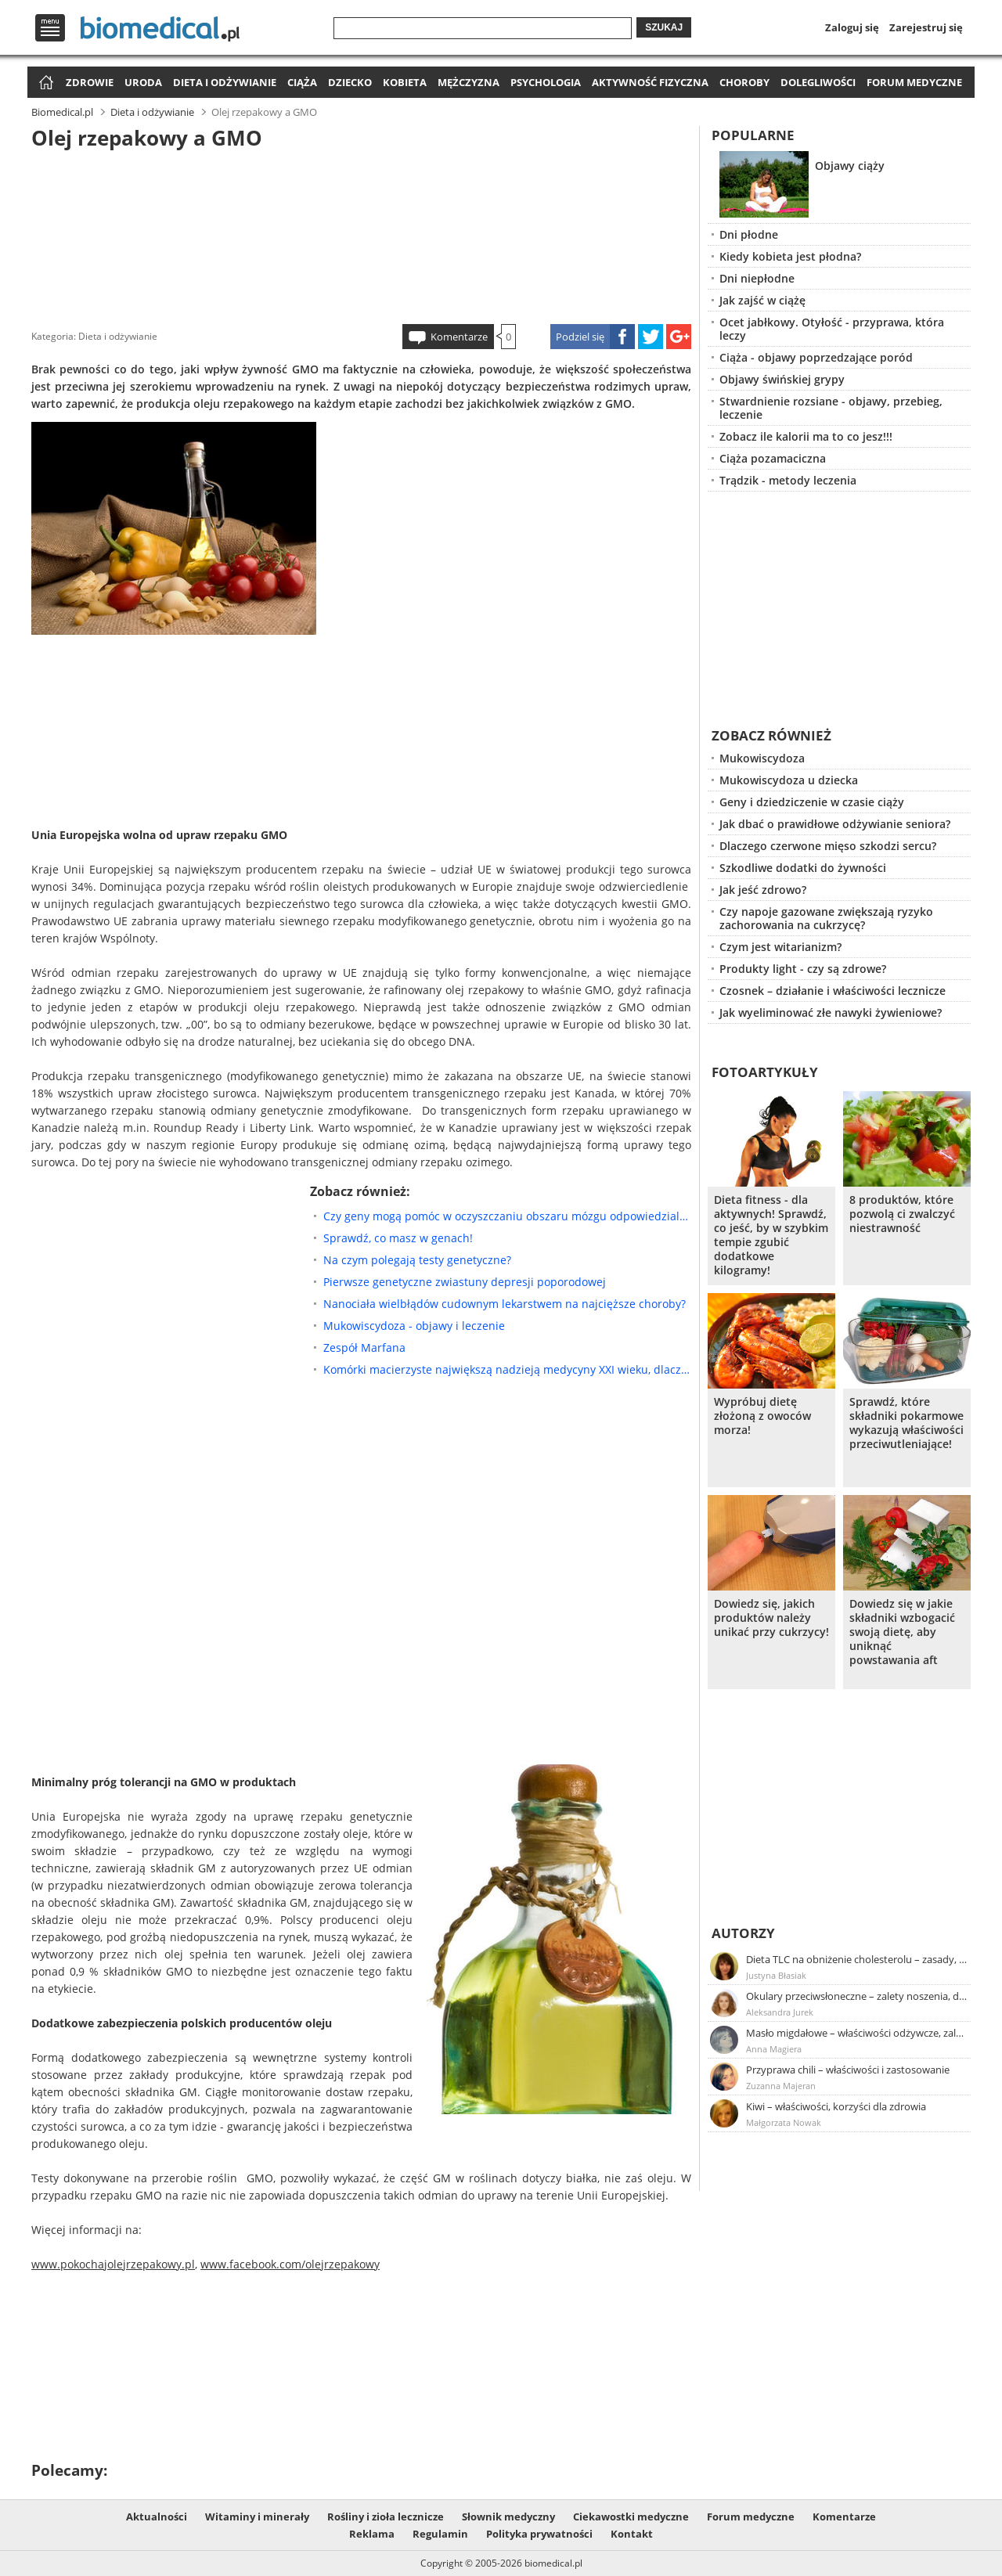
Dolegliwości (818, 82)
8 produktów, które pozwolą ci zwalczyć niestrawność (902, 1214)
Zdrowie (90, 82)
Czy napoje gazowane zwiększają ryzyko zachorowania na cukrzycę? (826, 918)
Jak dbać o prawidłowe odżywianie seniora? (834, 823)
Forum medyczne (914, 82)
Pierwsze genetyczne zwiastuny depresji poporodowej (464, 1281)
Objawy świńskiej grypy (782, 379)
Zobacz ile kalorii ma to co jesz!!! (805, 436)
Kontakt (632, 2534)
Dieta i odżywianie (224, 82)
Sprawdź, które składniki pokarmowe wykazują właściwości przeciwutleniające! (906, 1423)
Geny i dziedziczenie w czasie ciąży (811, 801)
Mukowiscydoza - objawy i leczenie (414, 1325)
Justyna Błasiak (776, 1975)
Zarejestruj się (926, 27)
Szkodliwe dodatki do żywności (802, 867)
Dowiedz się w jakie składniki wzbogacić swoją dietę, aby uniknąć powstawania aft (902, 1632)
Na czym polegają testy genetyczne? (417, 1259)
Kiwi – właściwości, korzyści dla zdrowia (836, 2106)
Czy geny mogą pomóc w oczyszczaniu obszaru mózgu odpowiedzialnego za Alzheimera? (507, 1216)
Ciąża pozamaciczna (772, 458)
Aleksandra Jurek (779, 2012)
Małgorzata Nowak (783, 2122)
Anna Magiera (774, 2049)
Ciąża (302, 82)
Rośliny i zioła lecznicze (385, 2516)
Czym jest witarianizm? (780, 946)
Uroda (143, 82)
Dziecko (350, 82)
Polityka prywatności (539, 2534)
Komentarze (459, 337)
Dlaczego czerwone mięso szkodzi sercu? (827, 845)
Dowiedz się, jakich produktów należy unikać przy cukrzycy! (771, 1618)
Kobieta (405, 82)
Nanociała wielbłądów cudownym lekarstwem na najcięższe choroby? (504, 1303)
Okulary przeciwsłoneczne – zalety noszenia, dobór (857, 1996)
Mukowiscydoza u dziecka (788, 780)
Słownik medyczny (508, 2516)
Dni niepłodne (757, 278)
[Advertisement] (361, 234)
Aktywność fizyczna (650, 82)
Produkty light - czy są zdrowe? (802, 968)
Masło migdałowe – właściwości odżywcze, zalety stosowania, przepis (857, 2033)
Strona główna (44, 83)
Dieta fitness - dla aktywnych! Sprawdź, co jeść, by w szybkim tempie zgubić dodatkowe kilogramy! (771, 1235)
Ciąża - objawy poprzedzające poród (816, 357)
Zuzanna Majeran (781, 2085)
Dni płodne (748, 234)
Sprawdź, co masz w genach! (398, 1237)
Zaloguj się (852, 27)
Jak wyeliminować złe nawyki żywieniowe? (830, 1012)
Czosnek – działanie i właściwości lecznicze (832, 990)
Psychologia (545, 82)
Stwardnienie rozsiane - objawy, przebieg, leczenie (831, 408)
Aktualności (156, 2516)
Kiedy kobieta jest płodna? (790, 256)
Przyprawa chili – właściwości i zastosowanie (848, 2070)
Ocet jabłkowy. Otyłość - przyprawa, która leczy (831, 329)
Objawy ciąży (850, 165)
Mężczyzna (468, 82)
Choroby (744, 82)
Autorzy (743, 1933)
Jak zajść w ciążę (762, 300)
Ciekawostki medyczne (631, 2516)
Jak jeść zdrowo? (762, 889)
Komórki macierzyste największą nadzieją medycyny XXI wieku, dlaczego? (507, 1369)
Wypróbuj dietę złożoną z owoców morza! (762, 1416)
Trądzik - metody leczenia (787, 480)
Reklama (372, 2534)
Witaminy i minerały (257, 2516)
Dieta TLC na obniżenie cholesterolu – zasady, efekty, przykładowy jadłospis (857, 1959)
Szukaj (664, 27)
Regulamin (440, 2534)
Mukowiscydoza (762, 758)
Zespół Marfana (364, 1347)
